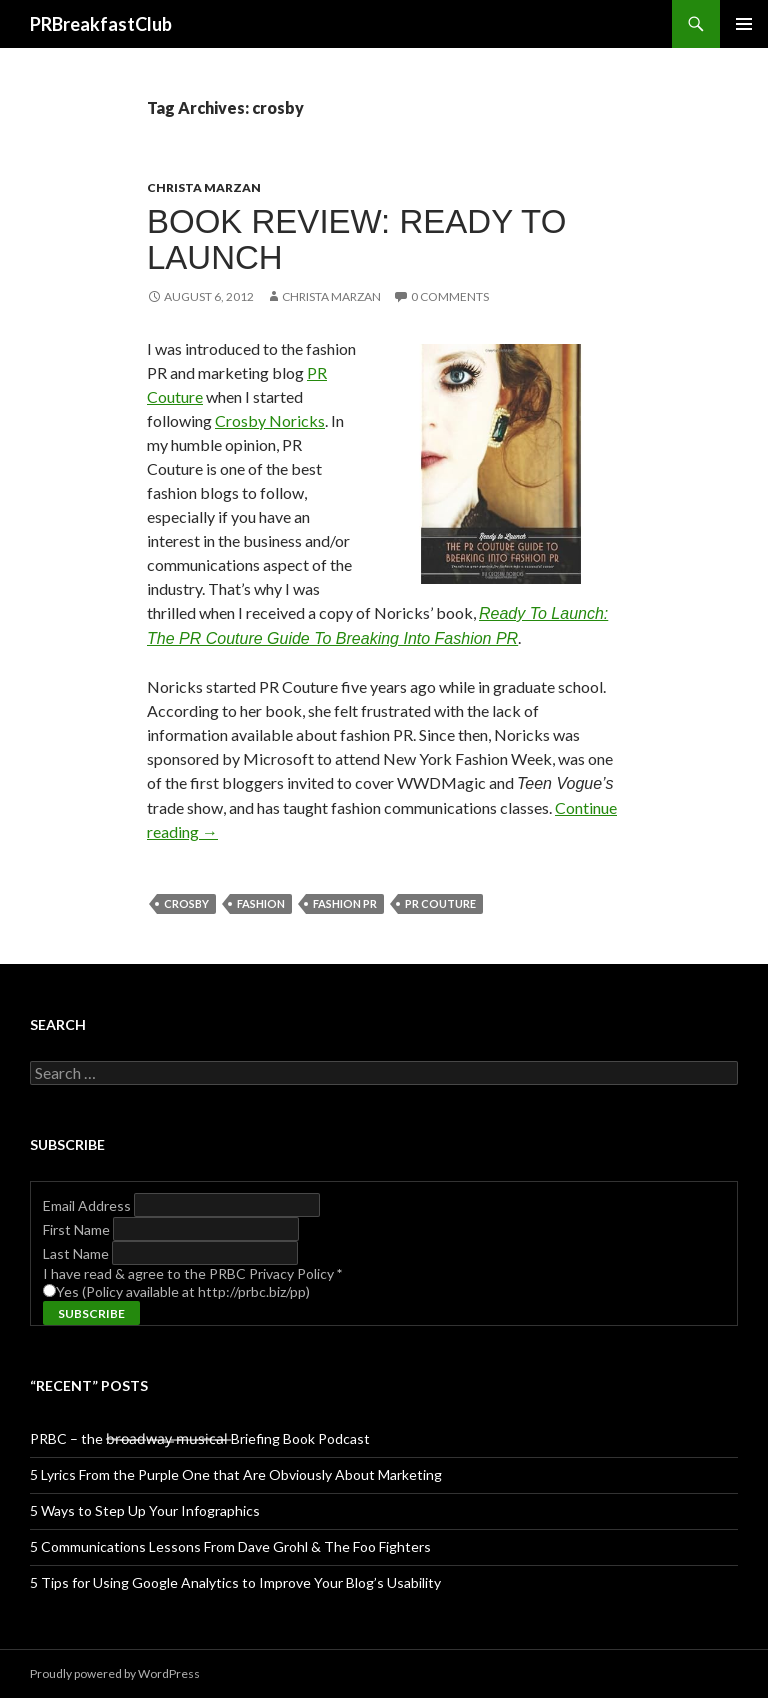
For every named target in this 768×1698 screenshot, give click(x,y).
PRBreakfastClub (101, 24)
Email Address (88, 1205)
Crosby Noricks (270, 420)
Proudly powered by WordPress (115, 1673)
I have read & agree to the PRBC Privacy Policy (192, 1273)
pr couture (440, 903)
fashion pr (345, 903)
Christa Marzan (204, 187)
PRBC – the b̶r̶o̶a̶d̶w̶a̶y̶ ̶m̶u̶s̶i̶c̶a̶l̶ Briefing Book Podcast (200, 1438)
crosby (186, 903)
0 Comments (450, 296)
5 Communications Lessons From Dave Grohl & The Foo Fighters (230, 1546)
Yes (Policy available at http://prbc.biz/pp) (183, 1291)
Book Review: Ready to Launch (356, 239)
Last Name (77, 1253)
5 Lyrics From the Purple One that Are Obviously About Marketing (236, 1474)
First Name (78, 1229)
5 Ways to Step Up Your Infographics (145, 1510)
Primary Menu (744, 24)
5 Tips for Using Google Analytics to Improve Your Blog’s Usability (235, 1582)
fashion (261, 903)
